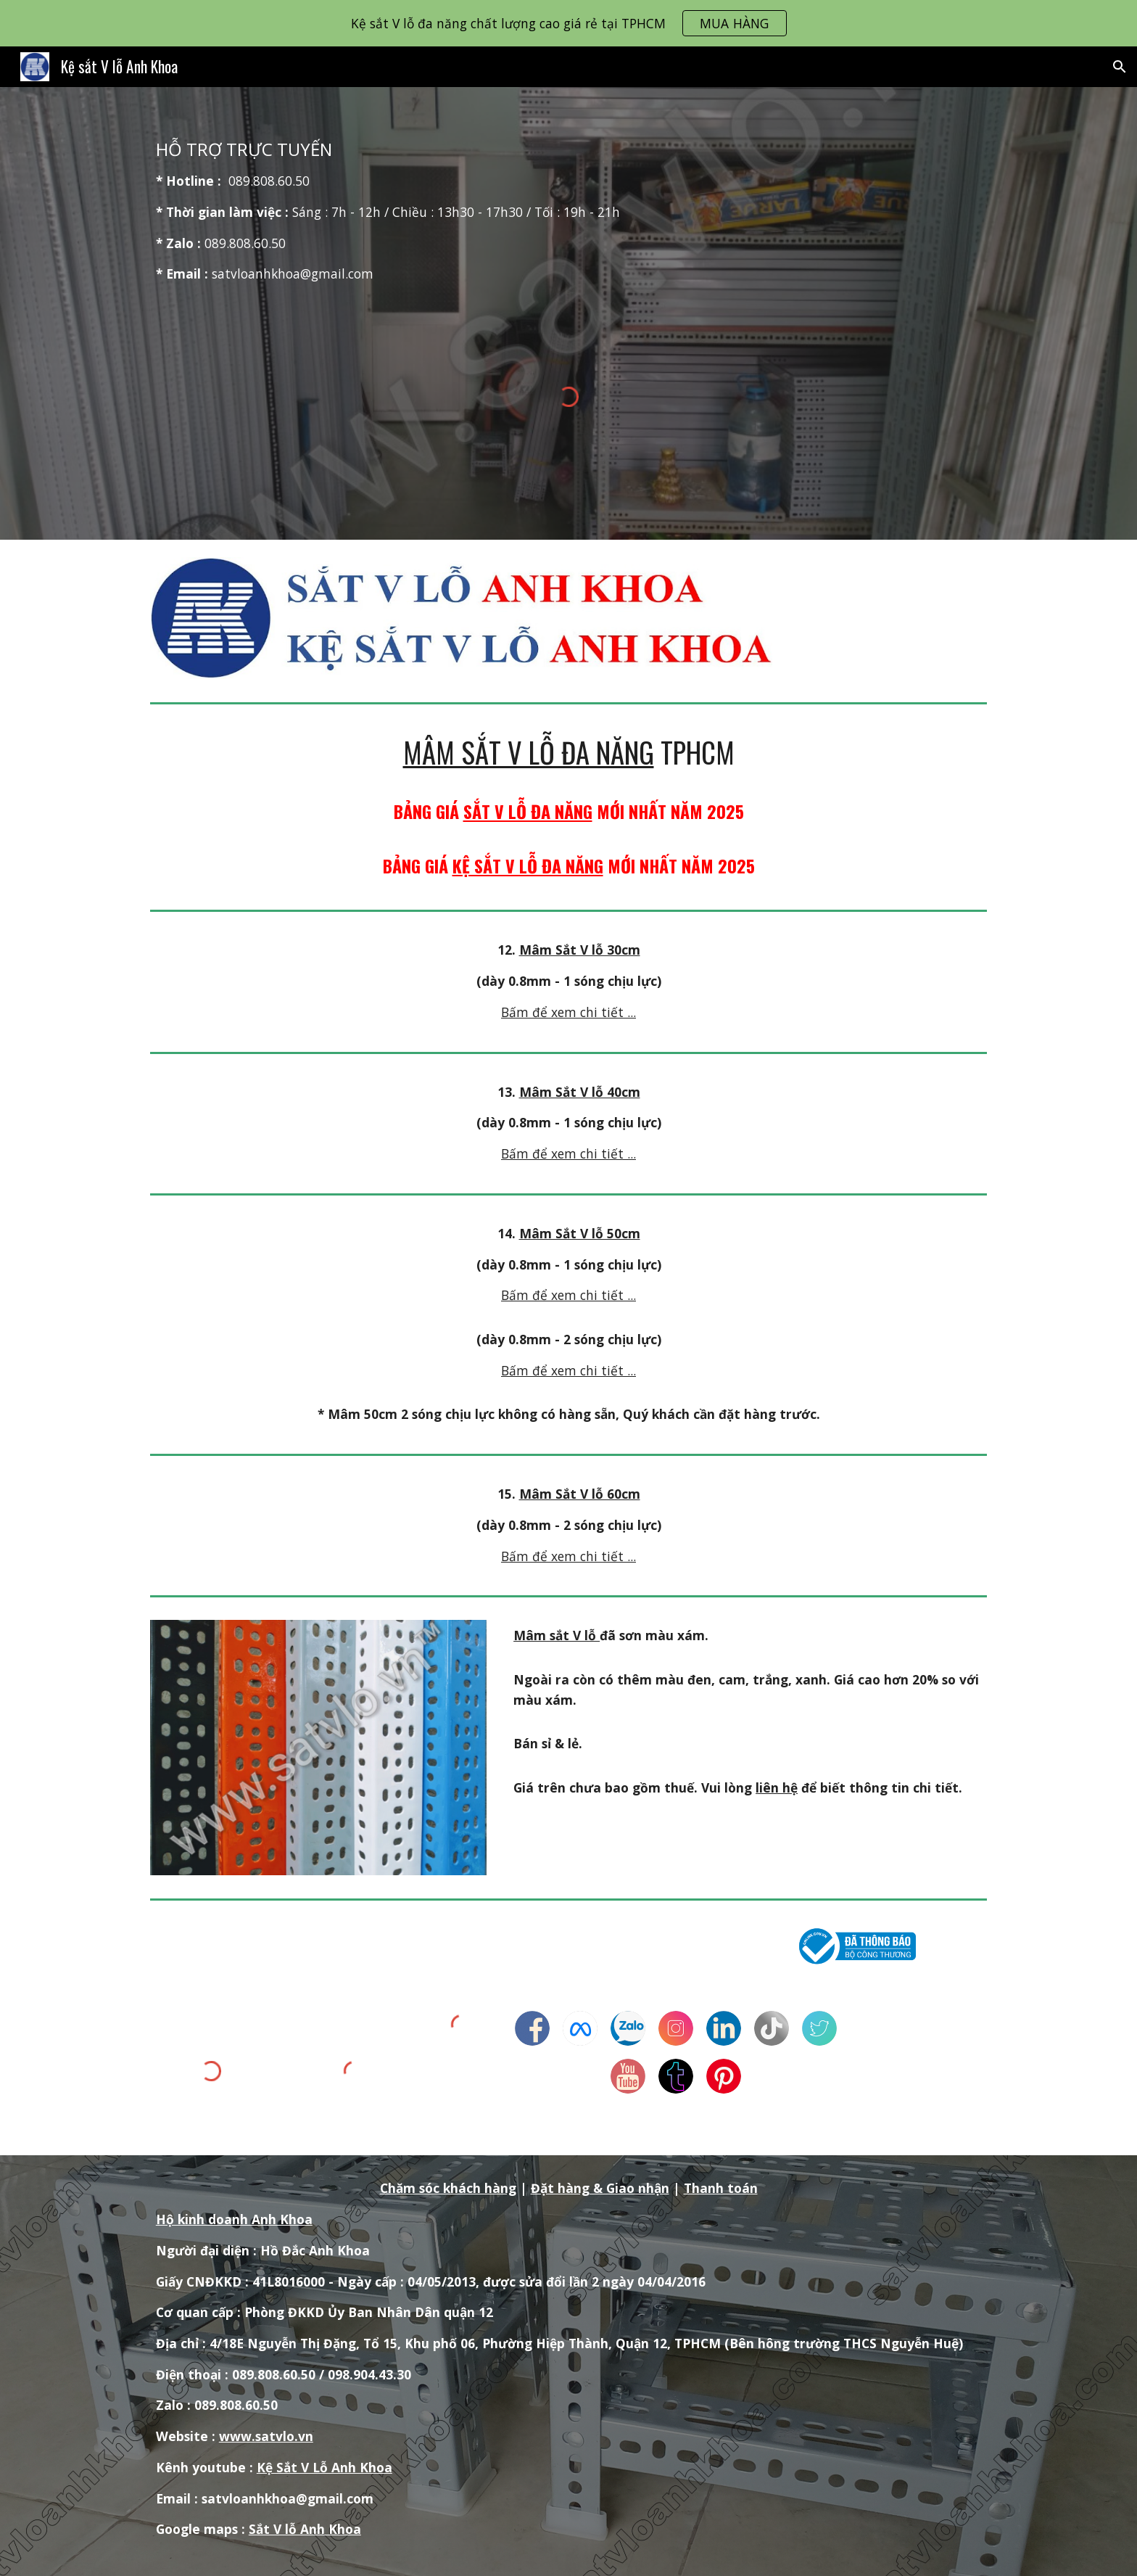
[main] (568, 211)
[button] (1119, 66)
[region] (568, 23)
